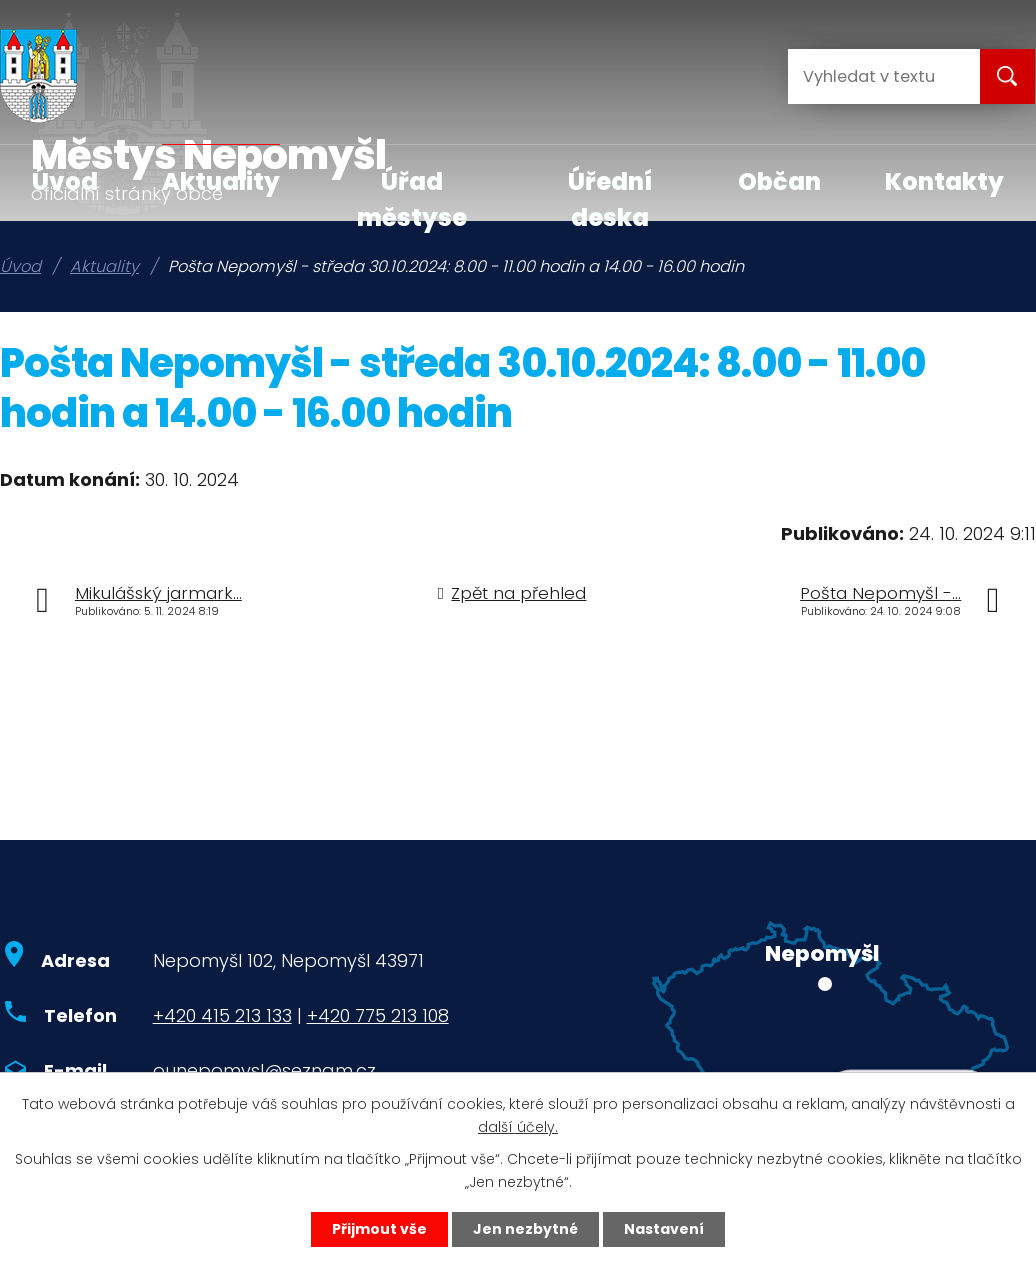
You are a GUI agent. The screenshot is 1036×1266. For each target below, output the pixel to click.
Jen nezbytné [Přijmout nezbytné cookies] (525, 1229)
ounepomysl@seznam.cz (264, 1070)
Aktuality (221, 181)
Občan (779, 181)
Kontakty (944, 181)
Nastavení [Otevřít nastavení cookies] (664, 1229)
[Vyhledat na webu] (868, 76)
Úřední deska (610, 199)
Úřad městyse (412, 199)
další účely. (518, 1127)
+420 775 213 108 (378, 1015)
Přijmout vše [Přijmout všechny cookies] (379, 1229)
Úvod (65, 181)
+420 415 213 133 (222, 1015)
